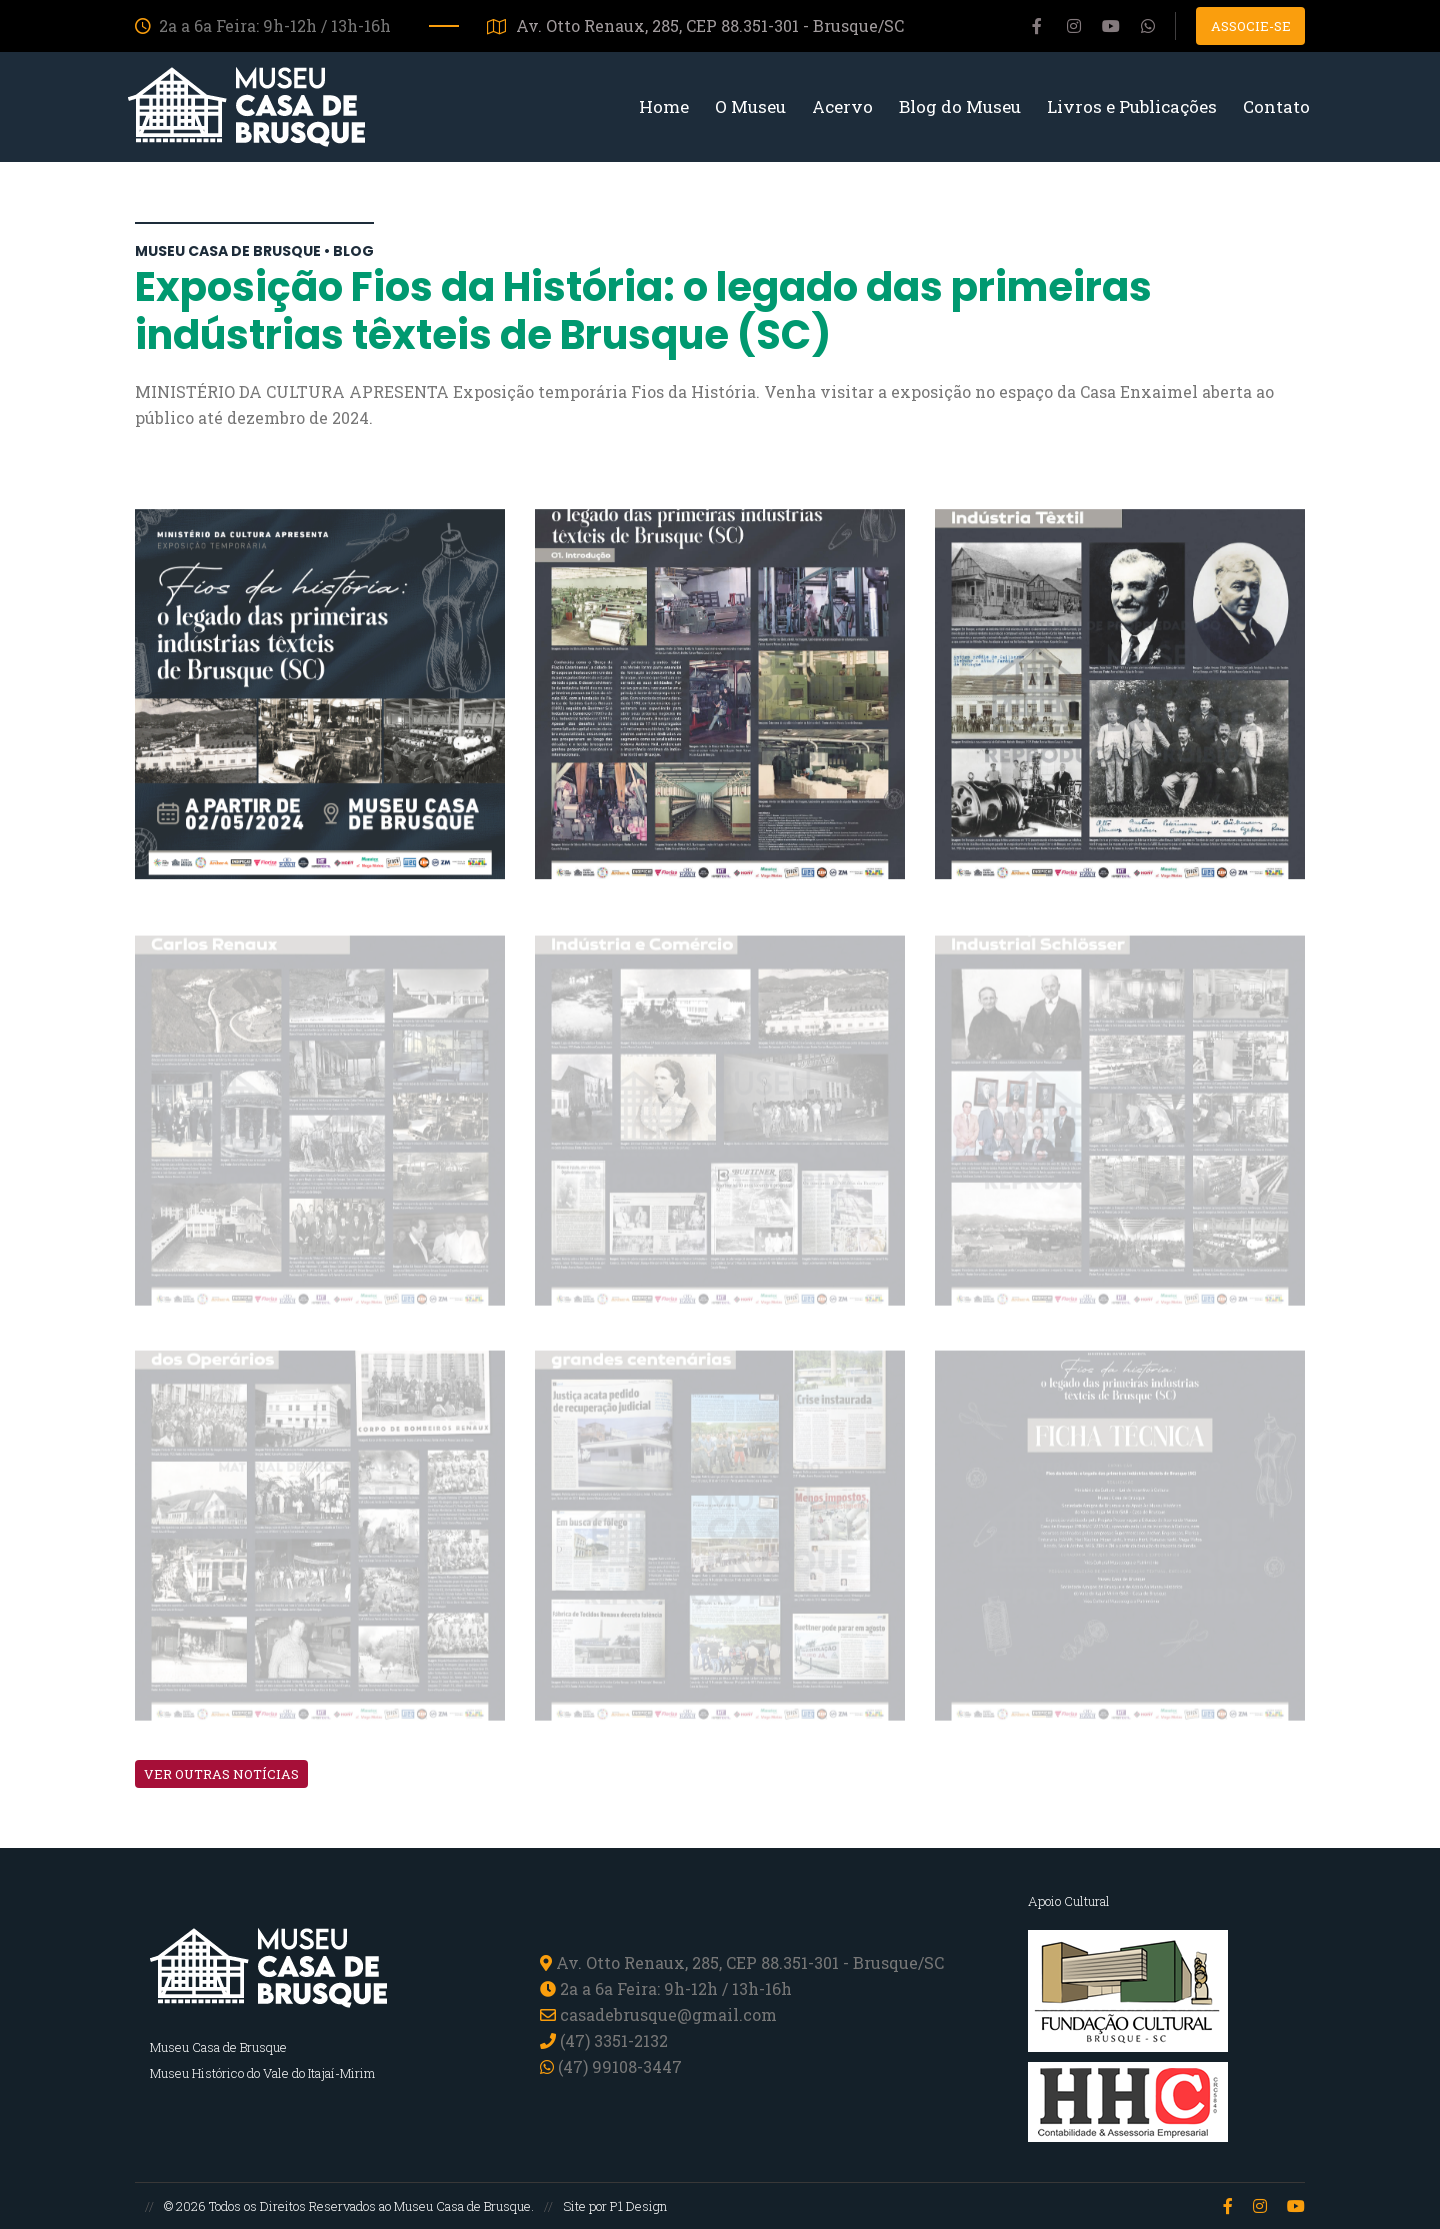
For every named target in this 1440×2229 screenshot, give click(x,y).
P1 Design (638, 2206)
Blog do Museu (960, 106)
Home (664, 106)
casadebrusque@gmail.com (668, 2014)
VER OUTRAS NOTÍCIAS (221, 1774)
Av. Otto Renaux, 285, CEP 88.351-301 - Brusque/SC (695, 25)
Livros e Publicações (1132, 106)
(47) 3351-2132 (614, 2040)
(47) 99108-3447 (611, 2066)
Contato (1276, 106)
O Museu (750, 106)
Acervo (842, 106)
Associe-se (1251, 26)
